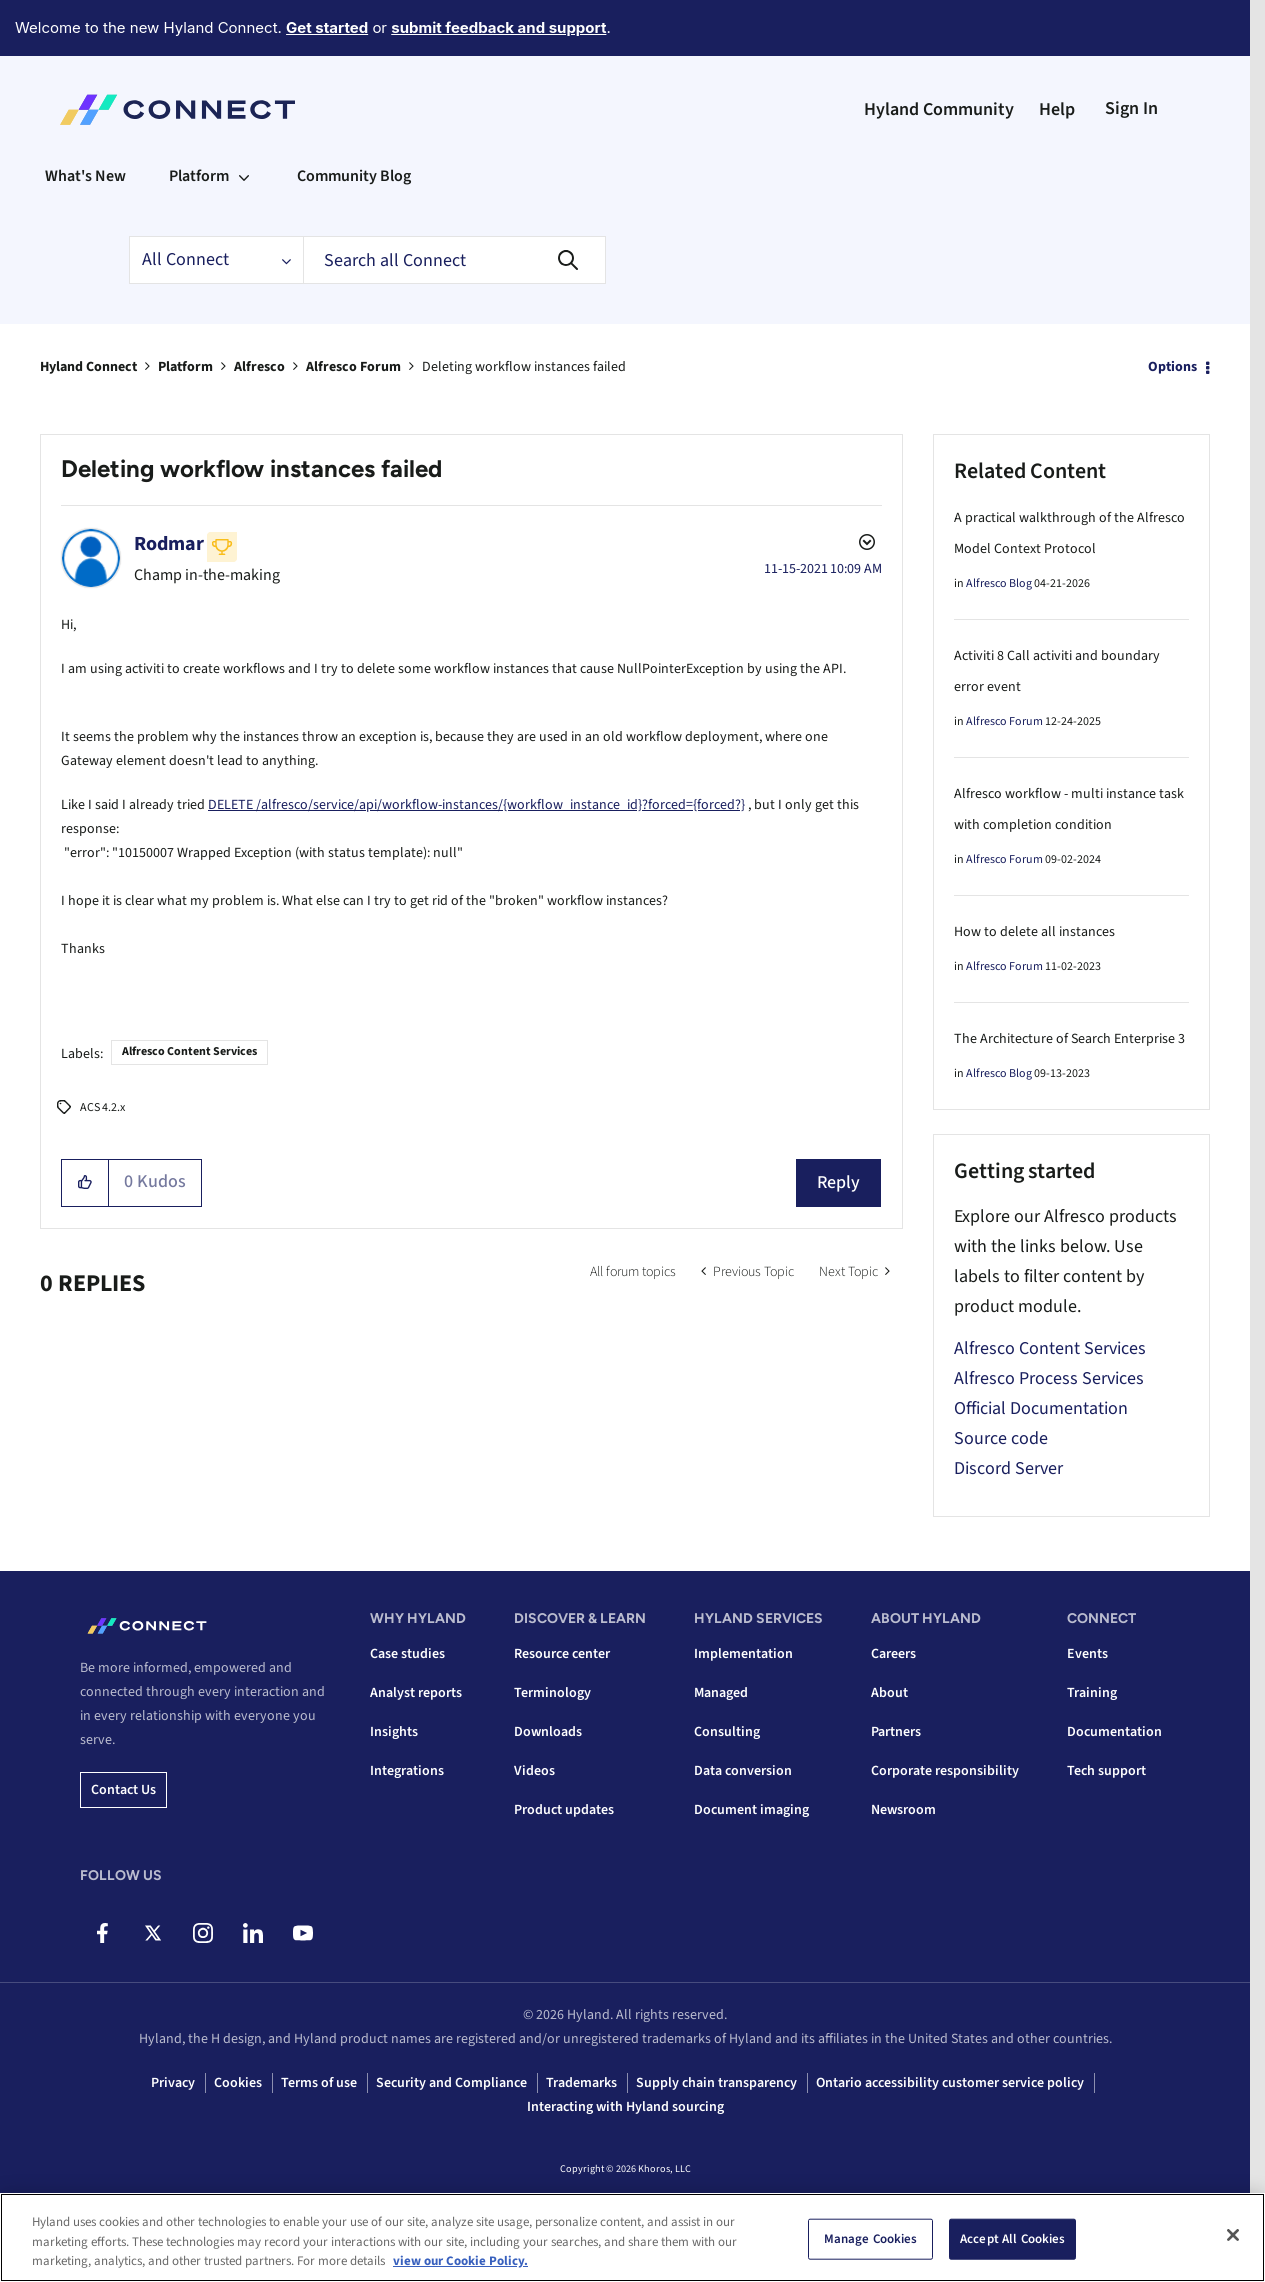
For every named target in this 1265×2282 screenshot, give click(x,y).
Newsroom (903, 1810)
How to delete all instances (1034, 932)
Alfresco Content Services (189, 1051)
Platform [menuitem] (199, 176)
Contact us (123, 1790)
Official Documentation (1041, 1408)
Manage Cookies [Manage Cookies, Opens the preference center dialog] (871, 2238)
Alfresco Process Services (1049, 1378)
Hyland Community (939, 109)
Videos (534, 1771)
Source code (1001, 1438)
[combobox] (454, 260)
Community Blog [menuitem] (354, 176)
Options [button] (1172, 367)
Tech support (1106, 1771)
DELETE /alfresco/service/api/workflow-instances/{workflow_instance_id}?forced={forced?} (476, 805)
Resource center (562, 1654)
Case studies (407, 1654)
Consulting (727, 1732)
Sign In (1131, 108)
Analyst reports (416, 1693)
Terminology (552, 1693)
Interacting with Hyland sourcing (625, 2107)
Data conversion (743, 1771)
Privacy (173, 2083)
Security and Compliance (451, 2083)
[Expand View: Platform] (244, 176)
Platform (185, 367)
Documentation (1114, 1732)
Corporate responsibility (945, 1771)
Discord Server (1008, 1468)
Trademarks (581, 2083)
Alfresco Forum (353, 367)
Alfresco (259, 367)
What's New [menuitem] (85, 176)
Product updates (564, 1810)
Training (1092, 1693)
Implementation (743, 1654)
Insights (394, 1732)
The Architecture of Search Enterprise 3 (1069, 1039)
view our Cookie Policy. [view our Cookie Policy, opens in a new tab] (460, 2261)
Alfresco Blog (999, 583)
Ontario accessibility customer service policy (950, 2083)
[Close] (1233, 2235)
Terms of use (319, 2083)
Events (1087, 1654)
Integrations (407, 1771)
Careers (893, 1654)
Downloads (548, 1732)
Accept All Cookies (1012, 2238)
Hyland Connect (88, 367)
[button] (85, 1183)
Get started (327, 27)
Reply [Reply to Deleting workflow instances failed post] (838, 1182)
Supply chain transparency (716, 2083)
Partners (896, 1732)
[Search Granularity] (216, 260)
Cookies (238, 2083)
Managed (721, 1693)
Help (1057, 109)
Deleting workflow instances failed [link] (524, 367)
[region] (632, 2237)
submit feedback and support (498, 27)
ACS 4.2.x (102, 1107)
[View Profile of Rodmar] (169, 544)
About (889, 1693)
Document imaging (751, 1810)
